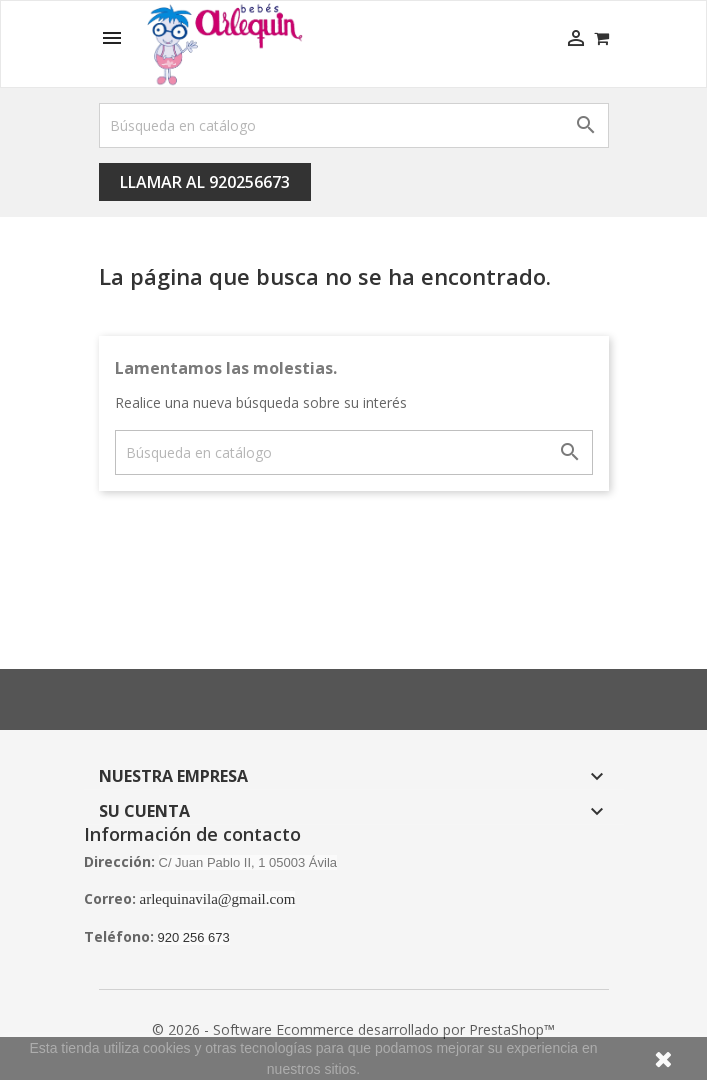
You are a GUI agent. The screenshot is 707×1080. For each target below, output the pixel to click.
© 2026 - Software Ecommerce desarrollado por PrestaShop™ (353, 1029)
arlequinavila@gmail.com (218, 899)
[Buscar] (354, 125)
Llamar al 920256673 (205, 182)
